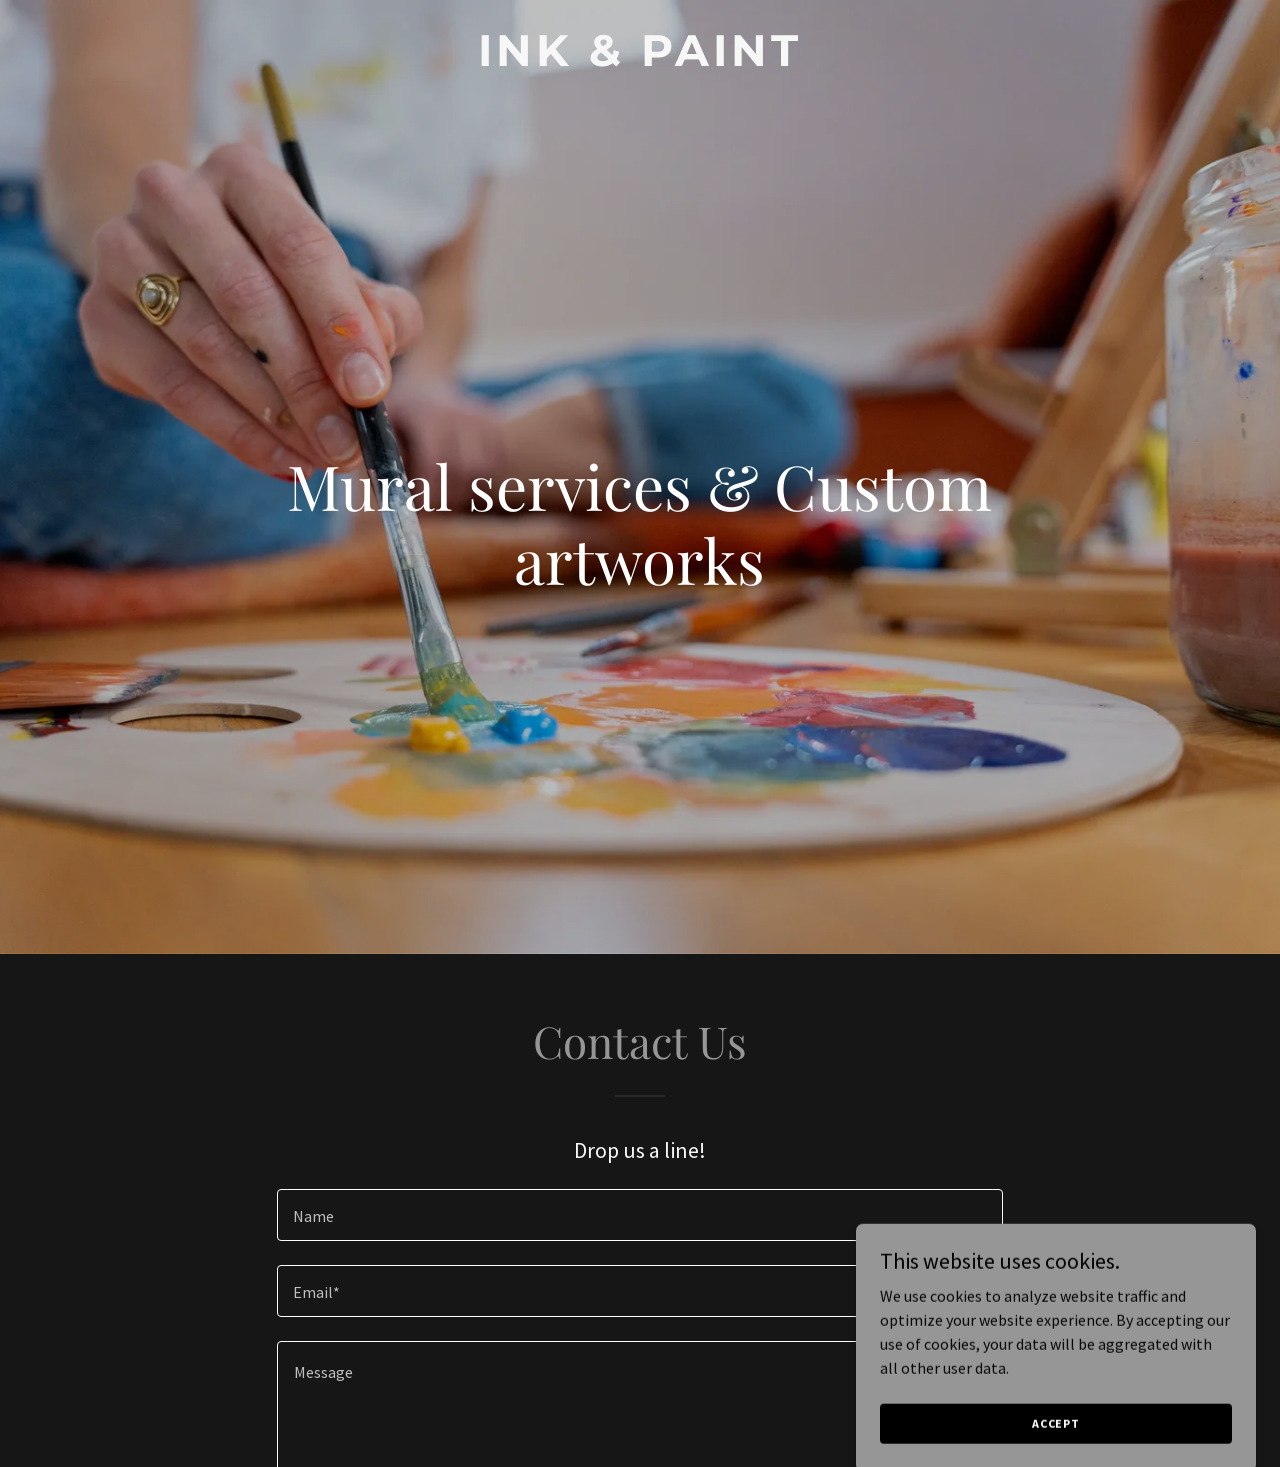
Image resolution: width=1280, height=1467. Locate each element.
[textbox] (639, 1215)
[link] (640, 60)
